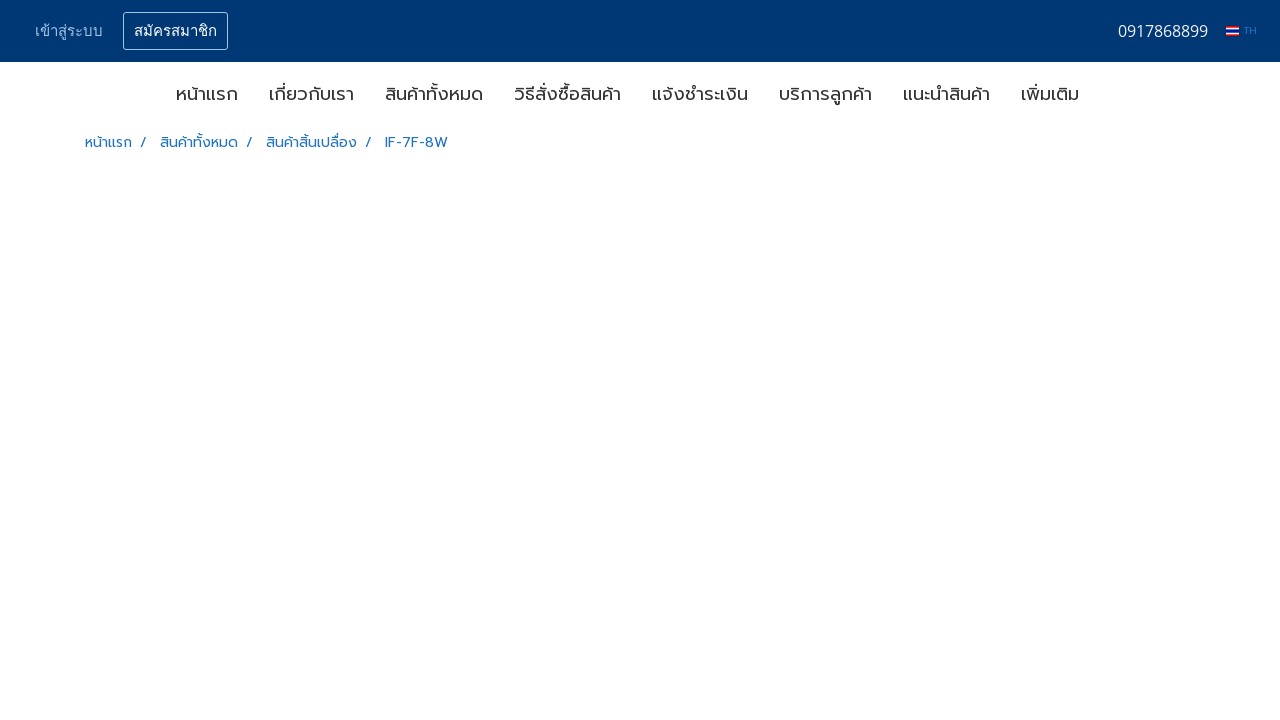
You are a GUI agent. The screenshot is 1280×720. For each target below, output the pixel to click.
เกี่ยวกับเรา (311, 94)
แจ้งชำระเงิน (700, 94)
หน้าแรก (207, 94)
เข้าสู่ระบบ (69, 31)
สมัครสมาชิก (175, 31)
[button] (1112, 95)
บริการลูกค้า (825, 94)
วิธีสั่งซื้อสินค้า (567, 94)
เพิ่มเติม (1050, 94)
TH (1241, 30)
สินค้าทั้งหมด (434, 94)
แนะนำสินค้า (946, 94)
